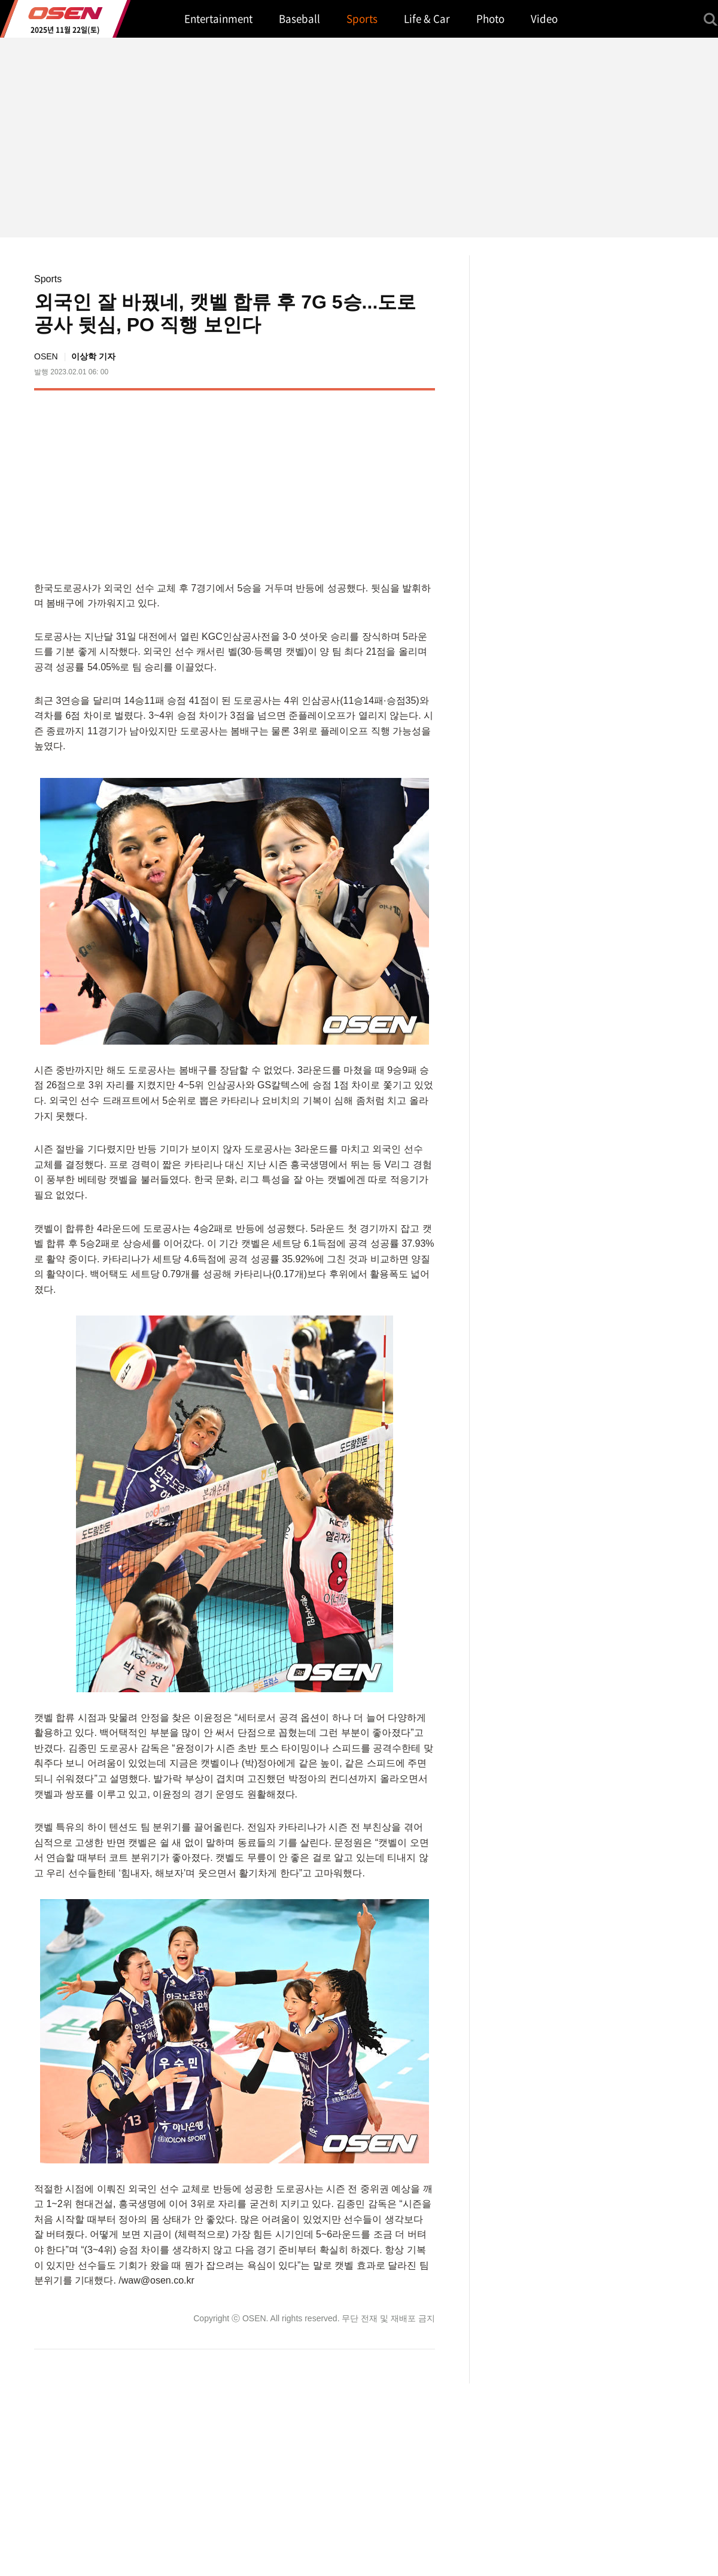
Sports (48, 279)
